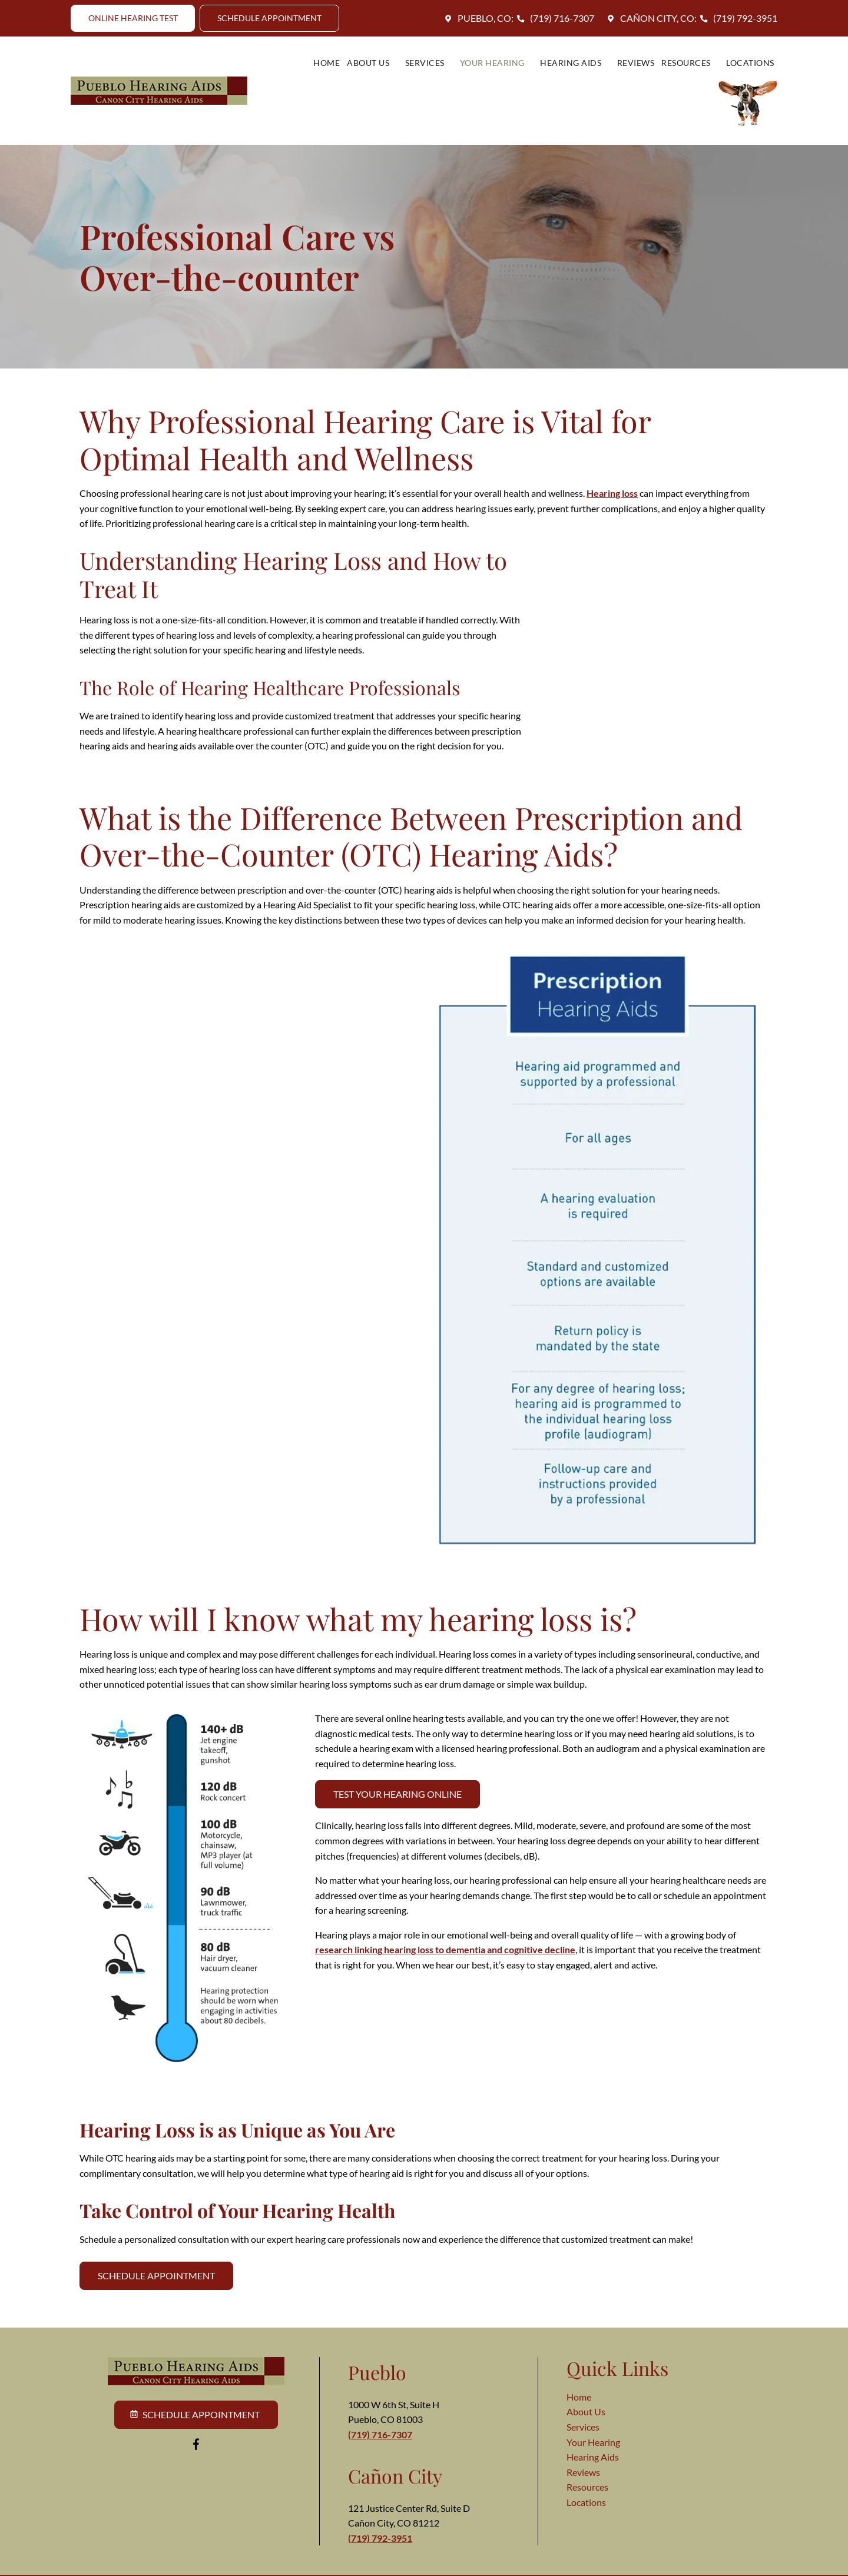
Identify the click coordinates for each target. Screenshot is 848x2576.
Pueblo (377, 2346)
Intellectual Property (408, 2563)
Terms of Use (330, 2563)
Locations (683, 77)
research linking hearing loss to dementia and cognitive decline (445, 1924)
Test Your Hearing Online (397, 1768)
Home (269, 77)
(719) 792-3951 (737, 18)
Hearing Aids (511, 77)
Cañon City (395, 2450)
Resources (624, 77)
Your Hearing (434, 77)
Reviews (571, 77)
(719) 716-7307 (554, 18)
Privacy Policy (264, 2563)
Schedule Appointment (156, 2250)
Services (368, 77)
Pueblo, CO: (477, 18)
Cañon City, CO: (650, 18)
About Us (313, 77)
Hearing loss (612, 467)
